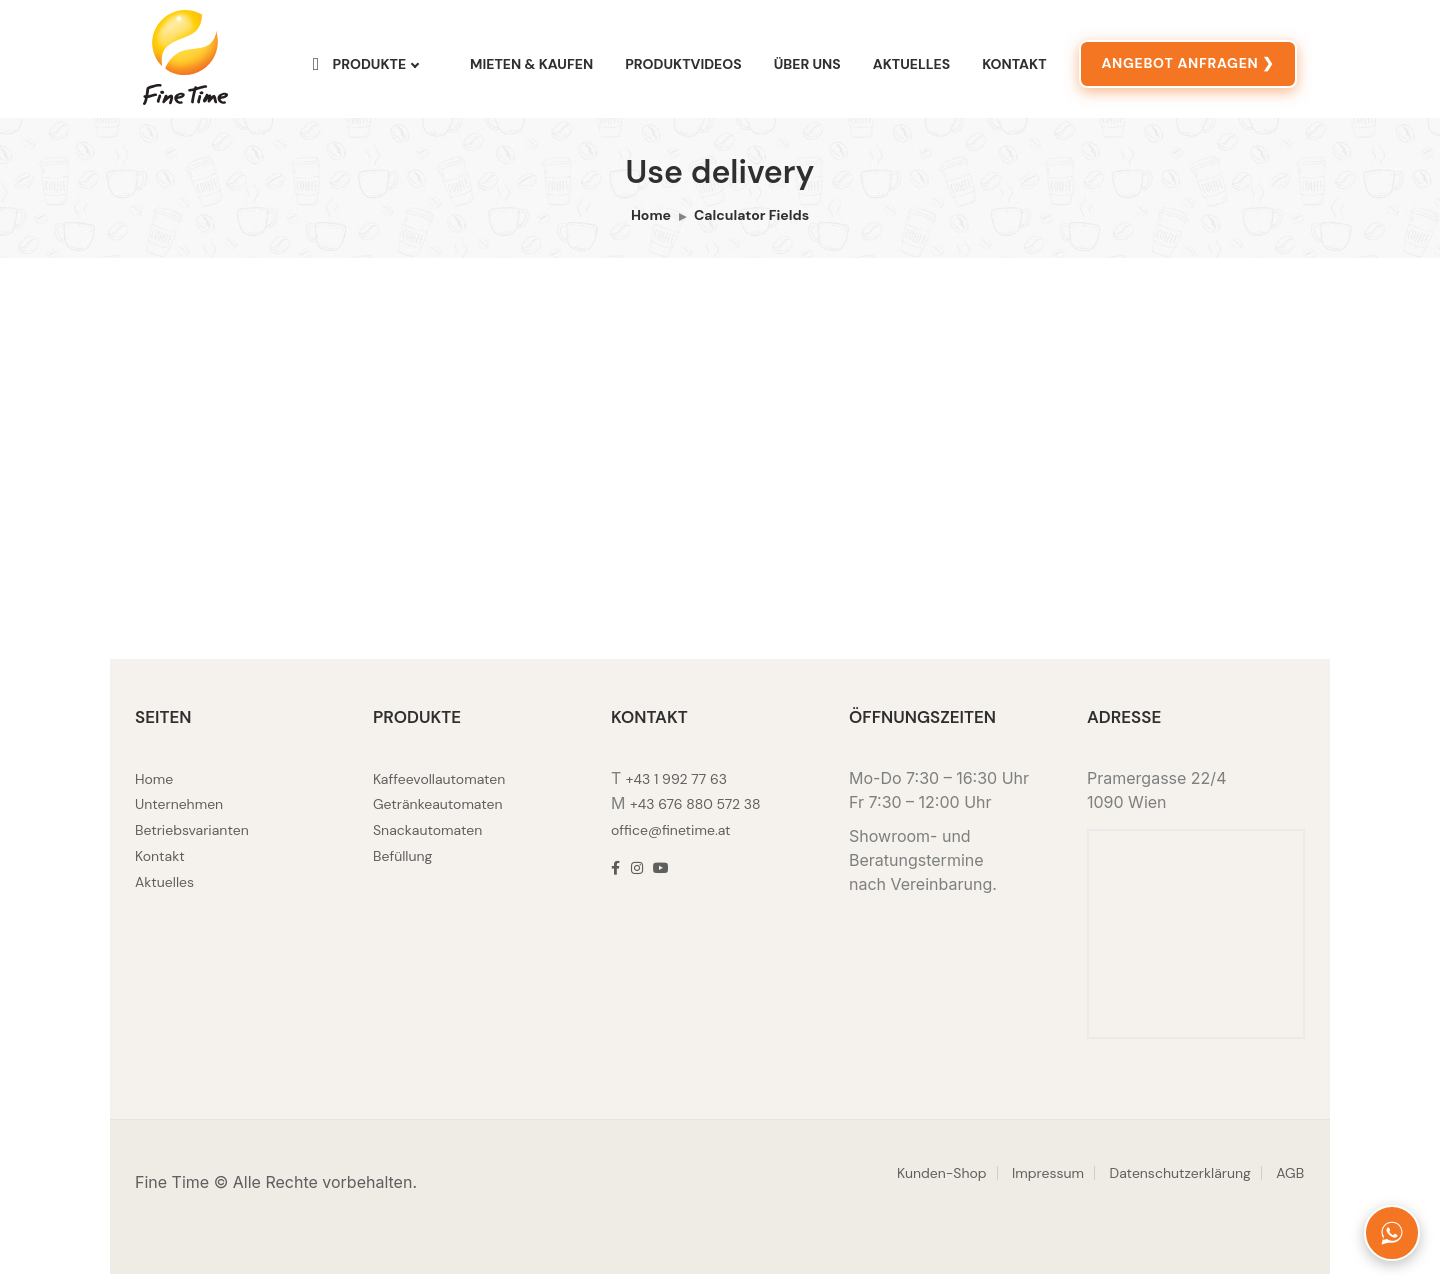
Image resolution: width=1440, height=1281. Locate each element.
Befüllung (402, 861)
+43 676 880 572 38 (695, 811)
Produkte (359, 67)
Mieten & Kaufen (531, 68)
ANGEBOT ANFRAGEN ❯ (1188, 67)
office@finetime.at (671, 836)
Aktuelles (911, 68)
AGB (1290, 1180)
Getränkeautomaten (438, 811)
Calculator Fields (751, 223)
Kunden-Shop (942, 1180)
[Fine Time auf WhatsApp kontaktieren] (1392, 1233)
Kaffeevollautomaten (439, 786)
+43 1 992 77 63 (676, 786)
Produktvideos (683, 68)
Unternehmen (179, 811)
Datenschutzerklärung (1180, 1180)
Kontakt (1014, 68)
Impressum (1048, 1180)
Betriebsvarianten (192, 836)
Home (651, 223)
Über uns (807, 68)
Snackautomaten (427, 836)
